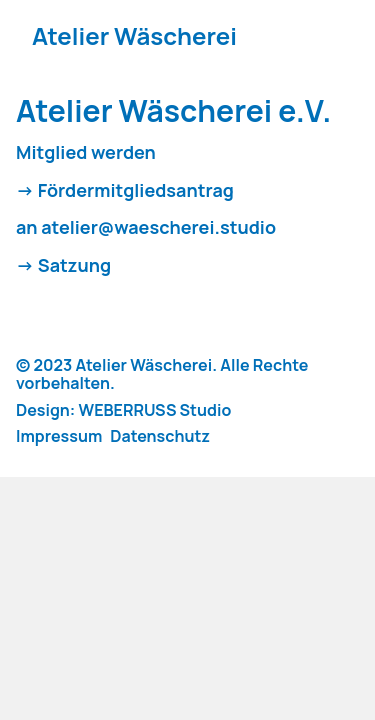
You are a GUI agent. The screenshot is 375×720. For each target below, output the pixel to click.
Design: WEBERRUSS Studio (123, 410)
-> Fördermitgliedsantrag (125, 191)
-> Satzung (63, 266)
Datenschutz (160, 436)
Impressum (59, 436)
